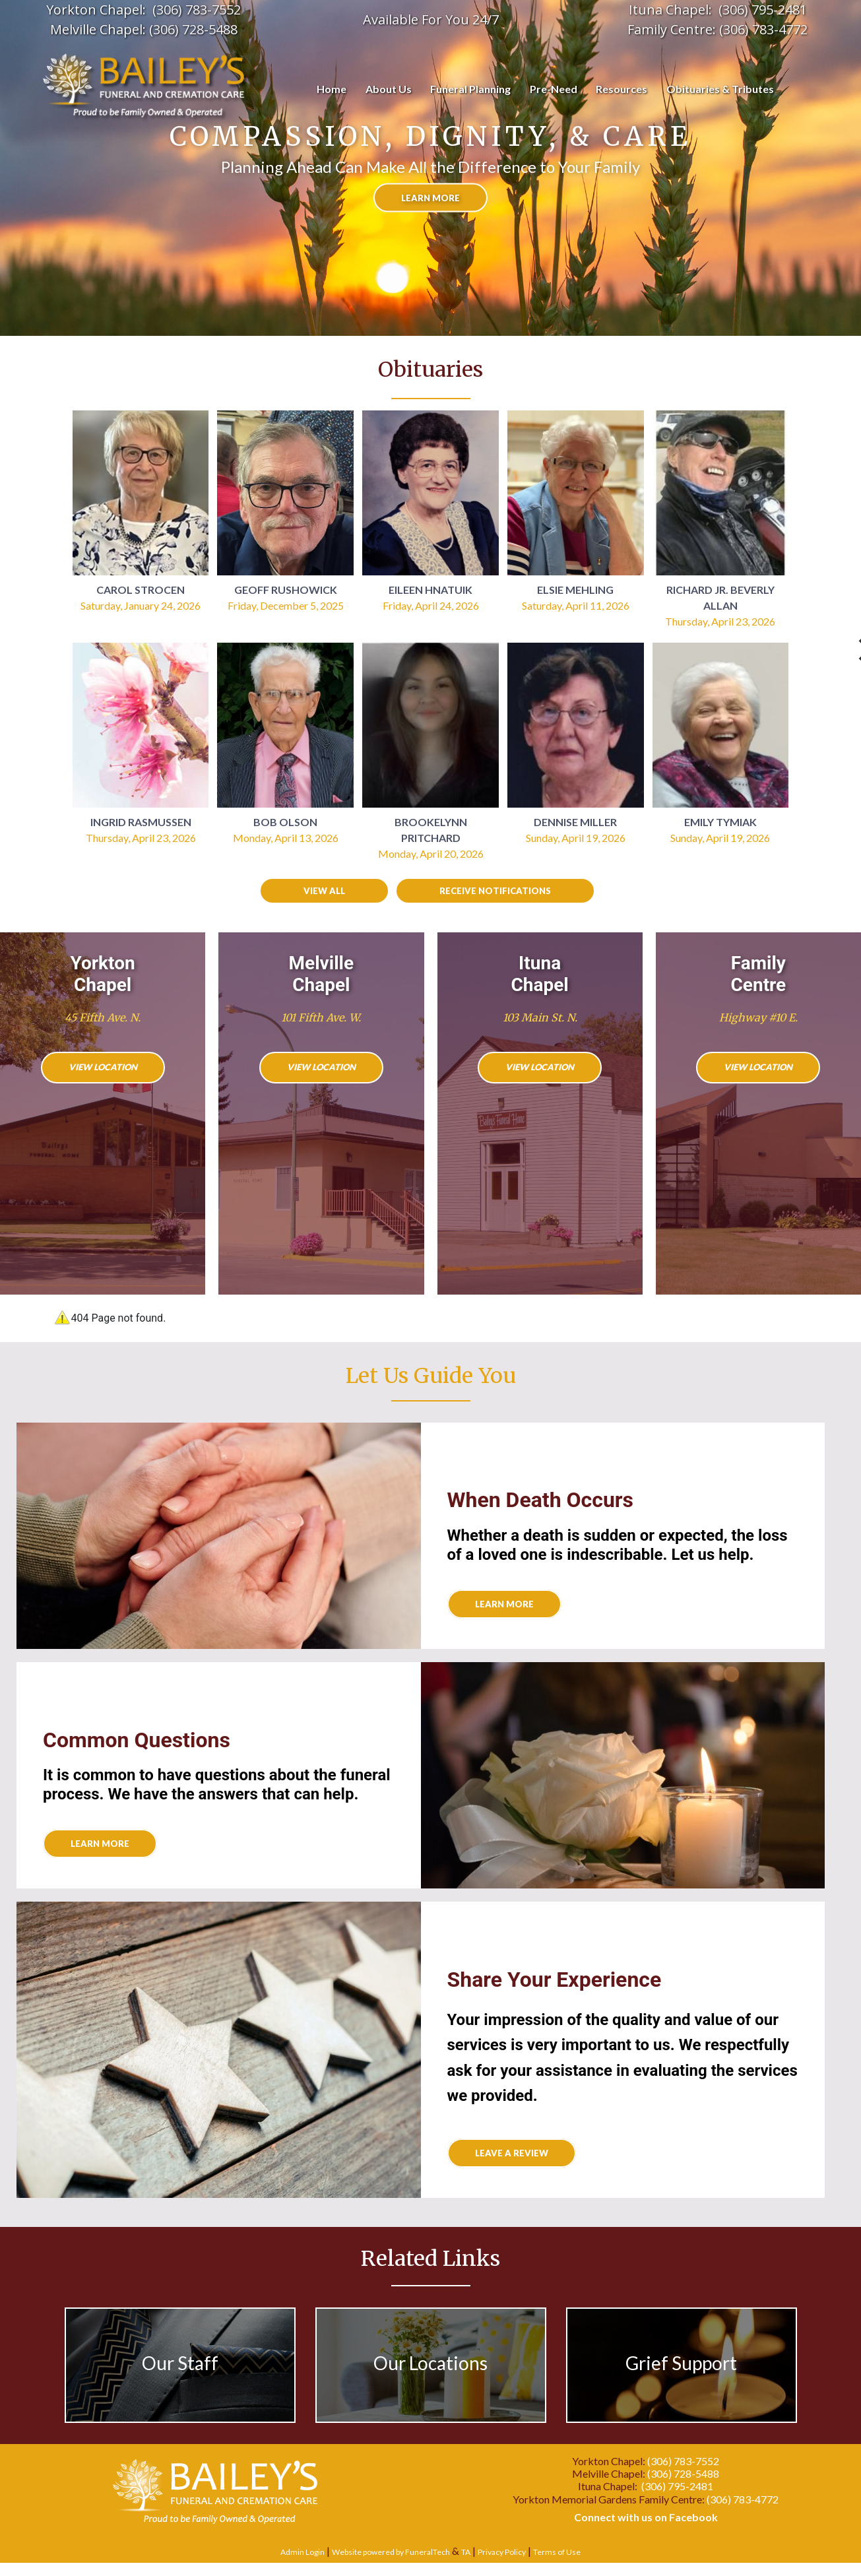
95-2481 (783, 9)
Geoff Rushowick (285, 589)
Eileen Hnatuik (430, 589)
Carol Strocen (140, 589)
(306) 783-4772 (763, 29)
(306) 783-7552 (196, 9)
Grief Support (681, 2363)
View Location (103, 1067)
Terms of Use (557, 2552)
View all (324, 891)
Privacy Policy (502, 2552)
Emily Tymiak (720, 822)
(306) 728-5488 (193, 29)
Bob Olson (285, 822)
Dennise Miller (575, 822)
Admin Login (302, 2552)
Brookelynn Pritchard (431, 830)
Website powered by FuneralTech (391, 2552)
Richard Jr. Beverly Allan (720, 597)
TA (465, 2552)
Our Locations (430, 2363)
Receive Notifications (495, 891)
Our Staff (180, 2363)
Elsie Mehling (575, 589)
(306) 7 (738, 9)
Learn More (100, 1843)
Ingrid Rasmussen (140, 822)
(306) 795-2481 (677, 2486)
